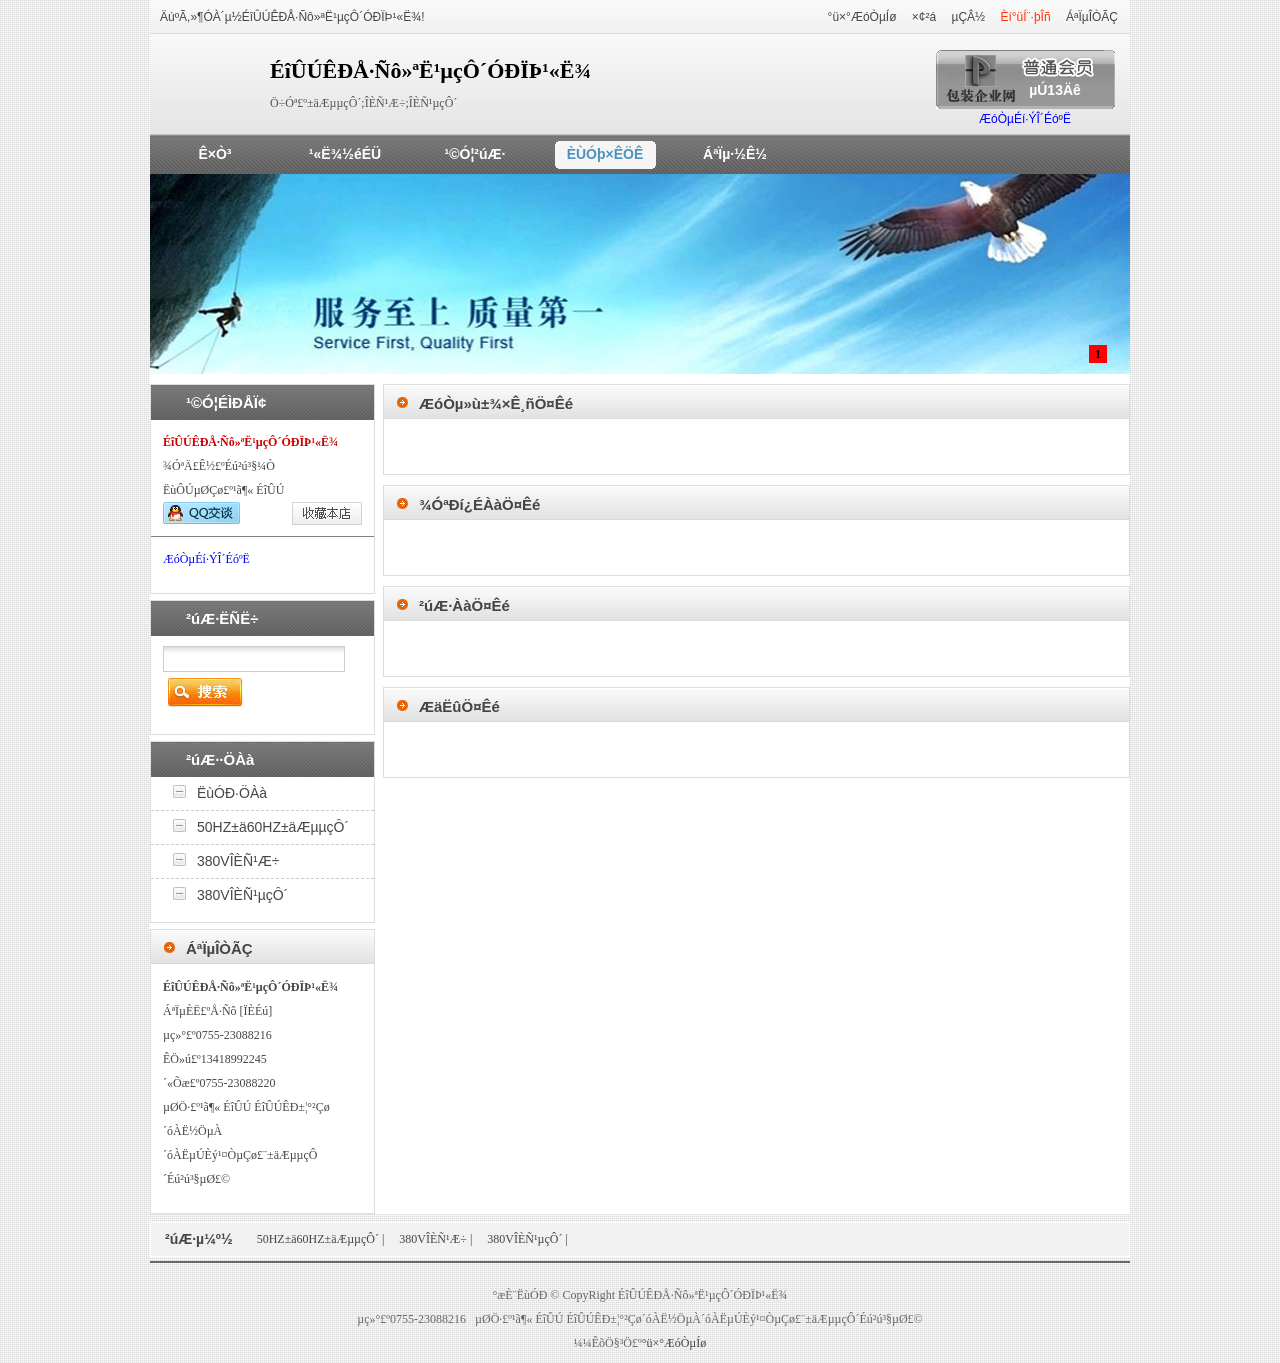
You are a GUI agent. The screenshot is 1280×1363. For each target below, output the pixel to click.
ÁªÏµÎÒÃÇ (1092, 17)
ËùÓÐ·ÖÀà (232, 793)
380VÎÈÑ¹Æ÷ (238, 861)
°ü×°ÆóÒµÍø (862, 17)
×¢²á (924, 17)
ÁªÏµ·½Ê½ (735, 154)
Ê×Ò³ (214, 154)
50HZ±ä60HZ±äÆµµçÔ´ (273, 827)
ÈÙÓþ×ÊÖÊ (605, 154)
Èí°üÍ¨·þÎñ (1025, 17)
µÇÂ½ (969, 17)
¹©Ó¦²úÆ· (475, 154)
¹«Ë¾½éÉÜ (345, 154)
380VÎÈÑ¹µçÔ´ (242, 895)
